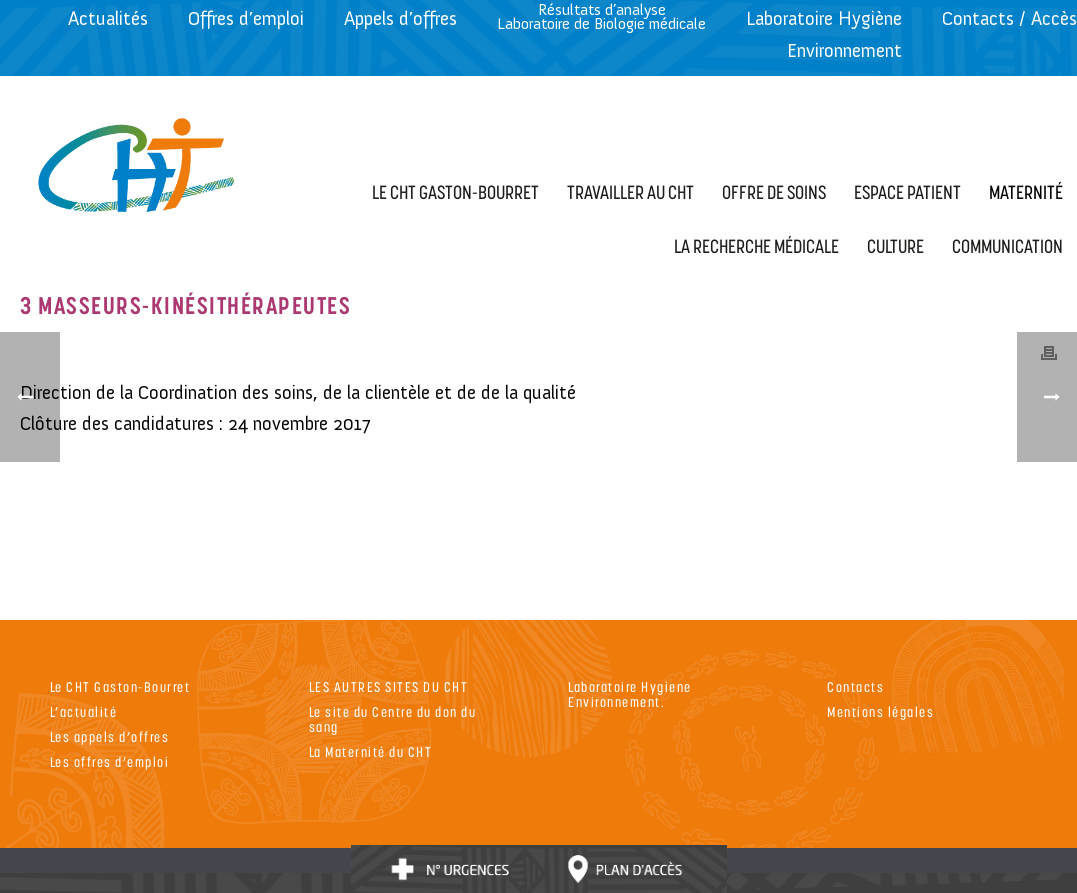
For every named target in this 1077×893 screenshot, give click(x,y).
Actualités (108, 18)
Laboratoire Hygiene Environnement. (630, 694)
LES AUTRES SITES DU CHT (389, 686)
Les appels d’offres (110, 736)
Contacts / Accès (1009, 18)
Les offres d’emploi (110, 761)
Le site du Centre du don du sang (393, 719)
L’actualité (84, 711)
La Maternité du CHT (371, 751)
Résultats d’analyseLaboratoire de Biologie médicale (601, 16)
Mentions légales (880, 711)
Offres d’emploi (246, 18)
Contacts (855, 686)
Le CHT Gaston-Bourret (120, 686)
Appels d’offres (400, 18)
